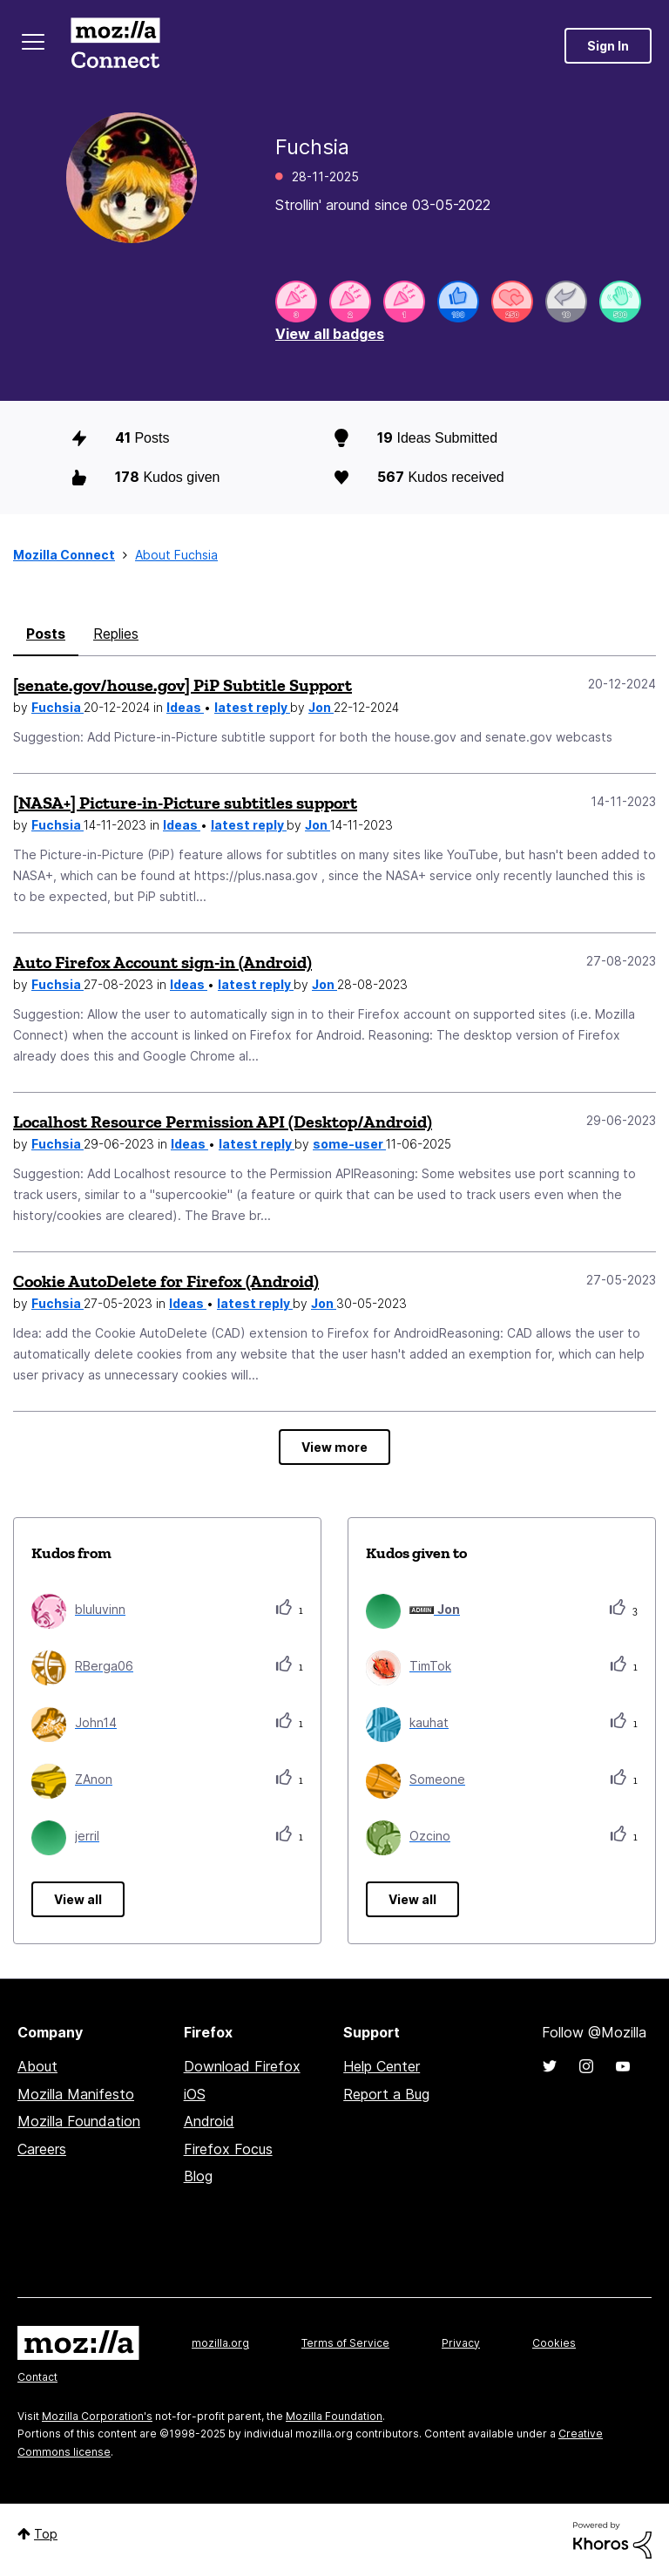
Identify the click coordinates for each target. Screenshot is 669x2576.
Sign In (608, 45)
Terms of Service (345, 2342)
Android (209, 2121)
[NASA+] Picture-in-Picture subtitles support (185, 802)
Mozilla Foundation (78, 2121)
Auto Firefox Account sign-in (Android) (162, 962)
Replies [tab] (116, 633)
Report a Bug (386, 2094)
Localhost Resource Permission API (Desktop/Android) (222, 1121)
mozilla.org (220, 2342)
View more (334, 1447)
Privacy (461, 2342)
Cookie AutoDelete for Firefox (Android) (166, 1281)
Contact (37, 2376)
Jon (321, 707)
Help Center (381, 2066)
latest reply (252, 707)
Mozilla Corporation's (97, 2416)
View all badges (329, 333)
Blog (198, 2176)
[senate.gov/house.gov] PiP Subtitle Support (182, 685)
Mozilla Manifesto (75, 2094)
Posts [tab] (45, 633)
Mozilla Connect (115, 45)
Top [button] (45, 2533)
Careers (41, 2149)
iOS (195, 2094)
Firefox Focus (228, 2149)
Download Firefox (242, 2066)
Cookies (554, 2342)
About (37, 2066)
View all (78, 1899)
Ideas (185, 707)
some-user (349, 1143)
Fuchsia (57, 707)
